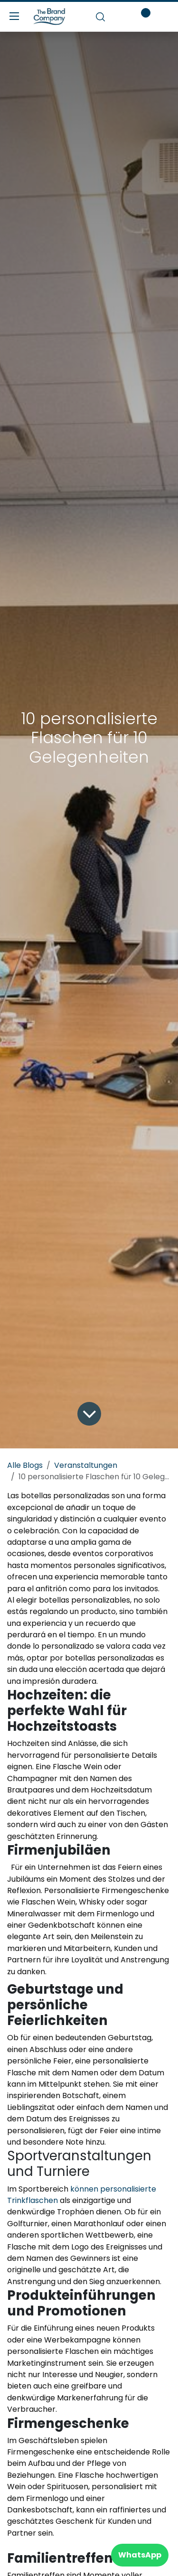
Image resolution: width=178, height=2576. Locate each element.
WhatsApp (139, 2554)
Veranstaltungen (85, 1465)
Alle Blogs (25, 1465)
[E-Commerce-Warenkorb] (117, 16)
